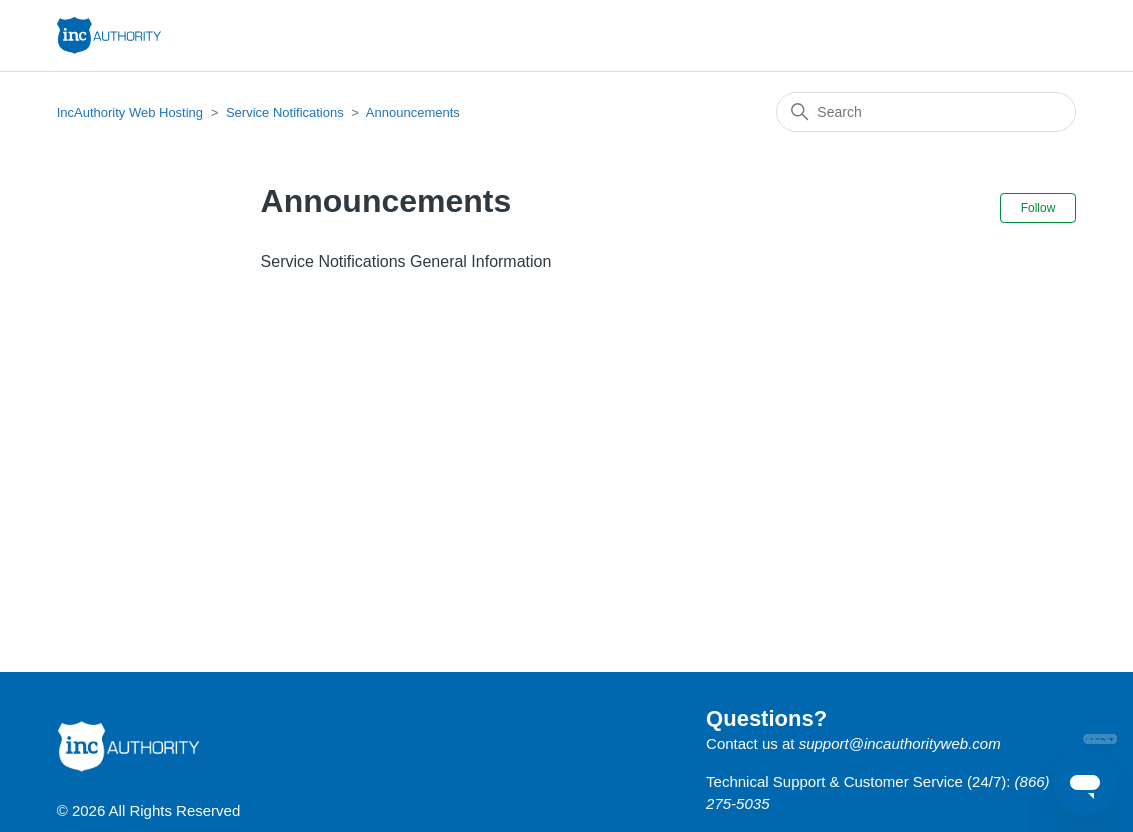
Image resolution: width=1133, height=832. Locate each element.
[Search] (926, 112)
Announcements (413, 112)
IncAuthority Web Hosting (130, 112)
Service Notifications (285, 112)
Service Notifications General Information (406, 261)
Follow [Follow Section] (1038, 208)
